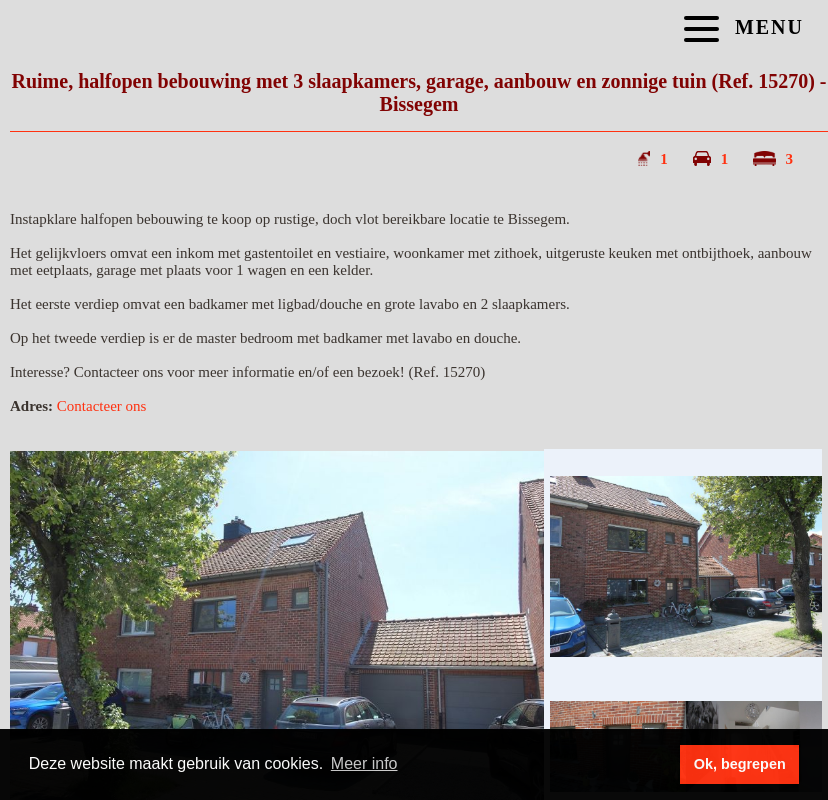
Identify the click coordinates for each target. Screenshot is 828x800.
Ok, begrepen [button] (740, 764)
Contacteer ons (102, 406)
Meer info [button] (364, 763)
